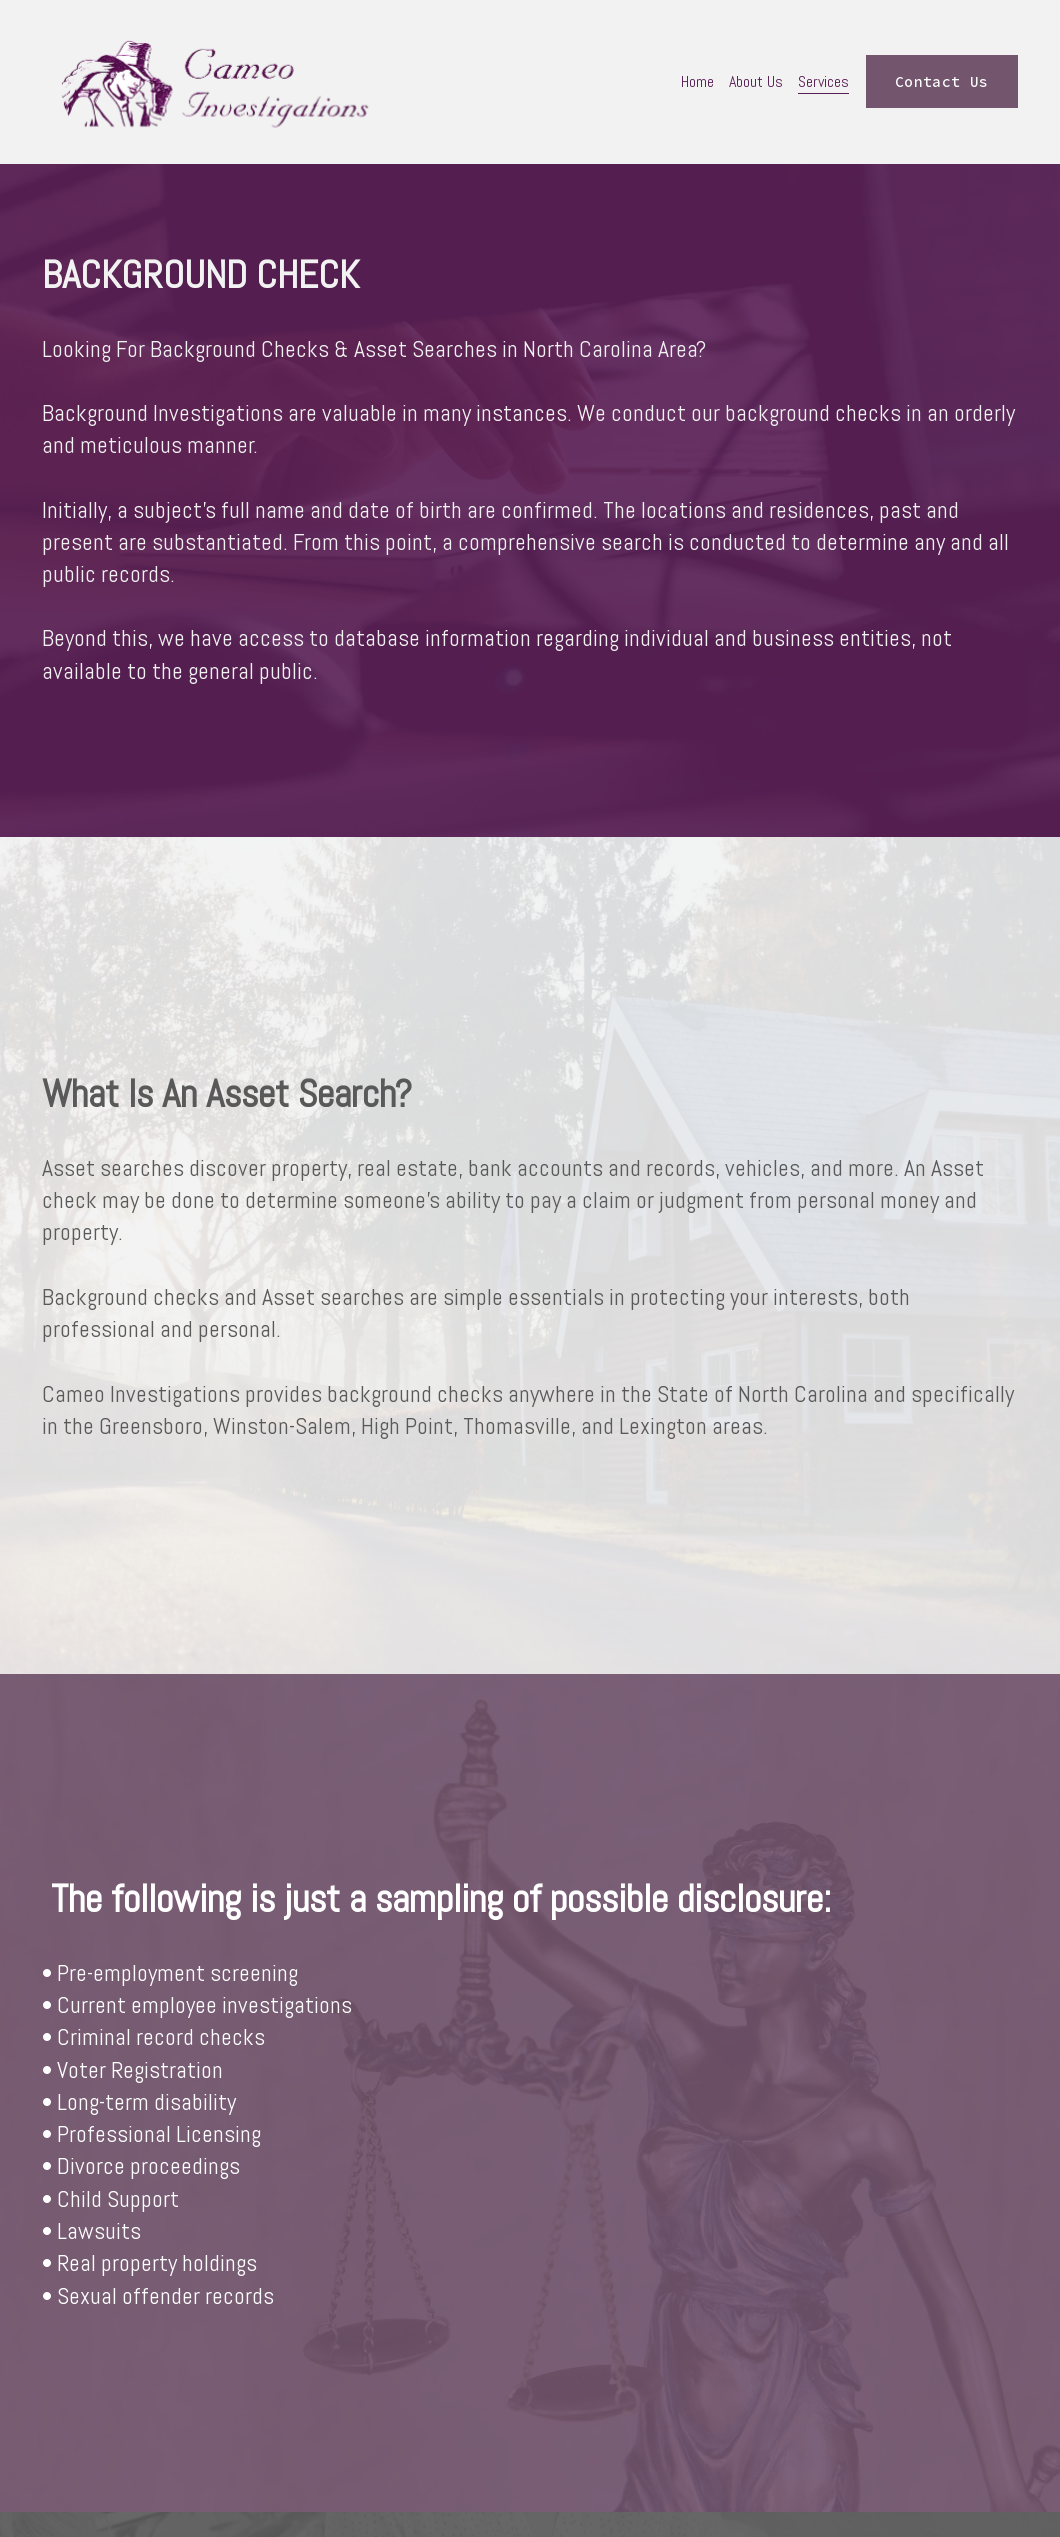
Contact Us (941, 82)
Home (697, 81)
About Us (756, 81)
